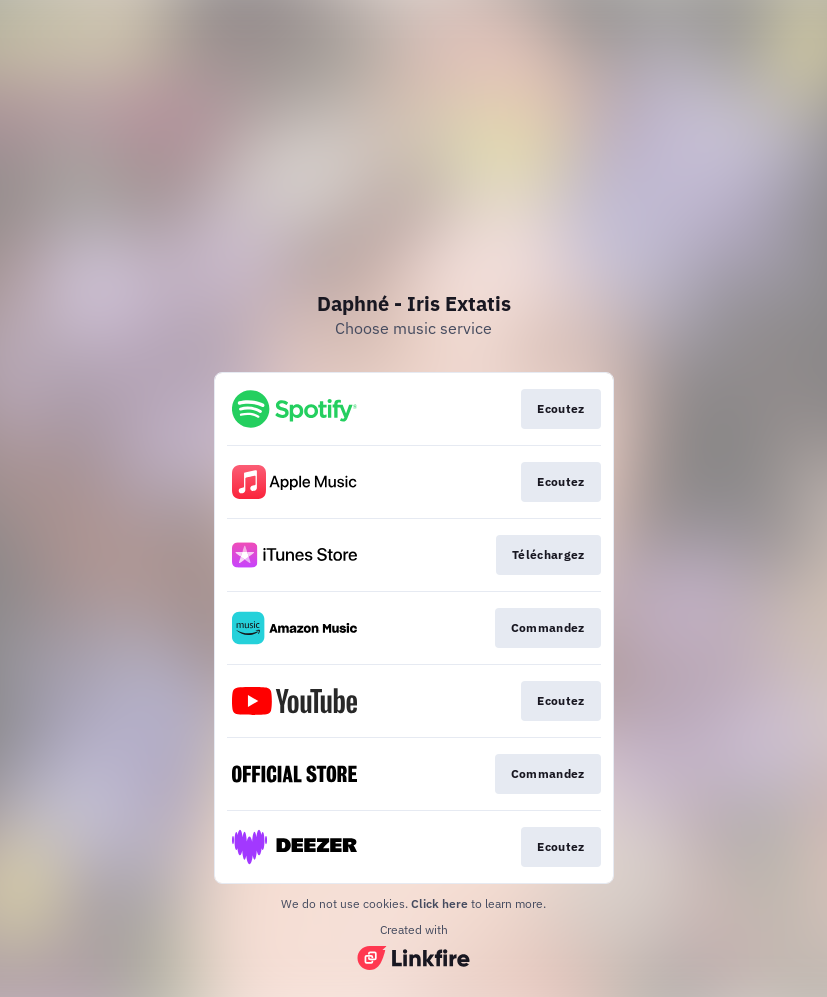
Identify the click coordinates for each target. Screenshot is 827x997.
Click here (439, 903)
